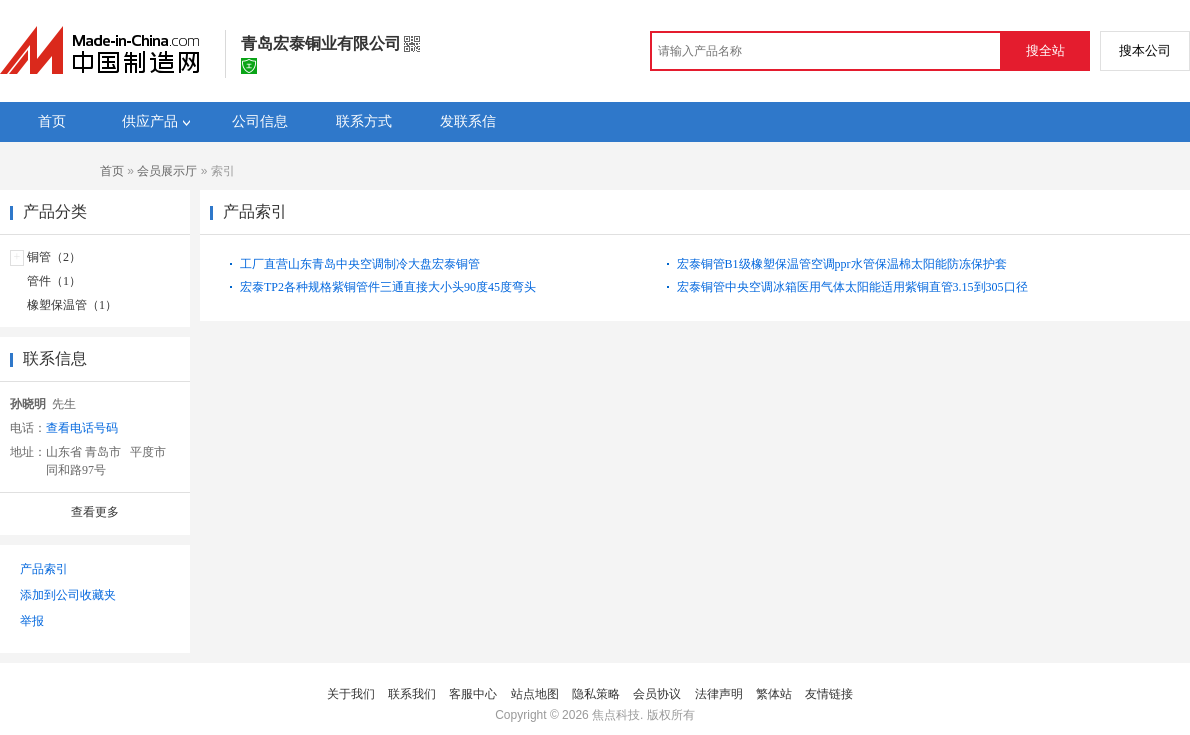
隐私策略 (596, 694)
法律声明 (719, 694)
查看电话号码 (82, 428)
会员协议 (657, 694)
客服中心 (473, 694)
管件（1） (54, 281)
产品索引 (44, 569)
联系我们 (412, 694)
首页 (112, 171)
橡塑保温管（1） (72, 305)
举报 (32, 621)
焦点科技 (616, 715)
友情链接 (829, 694)
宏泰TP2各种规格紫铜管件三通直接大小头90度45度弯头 (388, 287)
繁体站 (774, 694)
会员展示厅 (167, 171)
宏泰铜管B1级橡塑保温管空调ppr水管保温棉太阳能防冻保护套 (842, 264)
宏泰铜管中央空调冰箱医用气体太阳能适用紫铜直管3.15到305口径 (852, 287)
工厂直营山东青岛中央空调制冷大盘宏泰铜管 (360, 264)
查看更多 (95, 512)
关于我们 (351, 694)
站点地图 (535, 694)
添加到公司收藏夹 (68, 595)
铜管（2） (54, 257)
